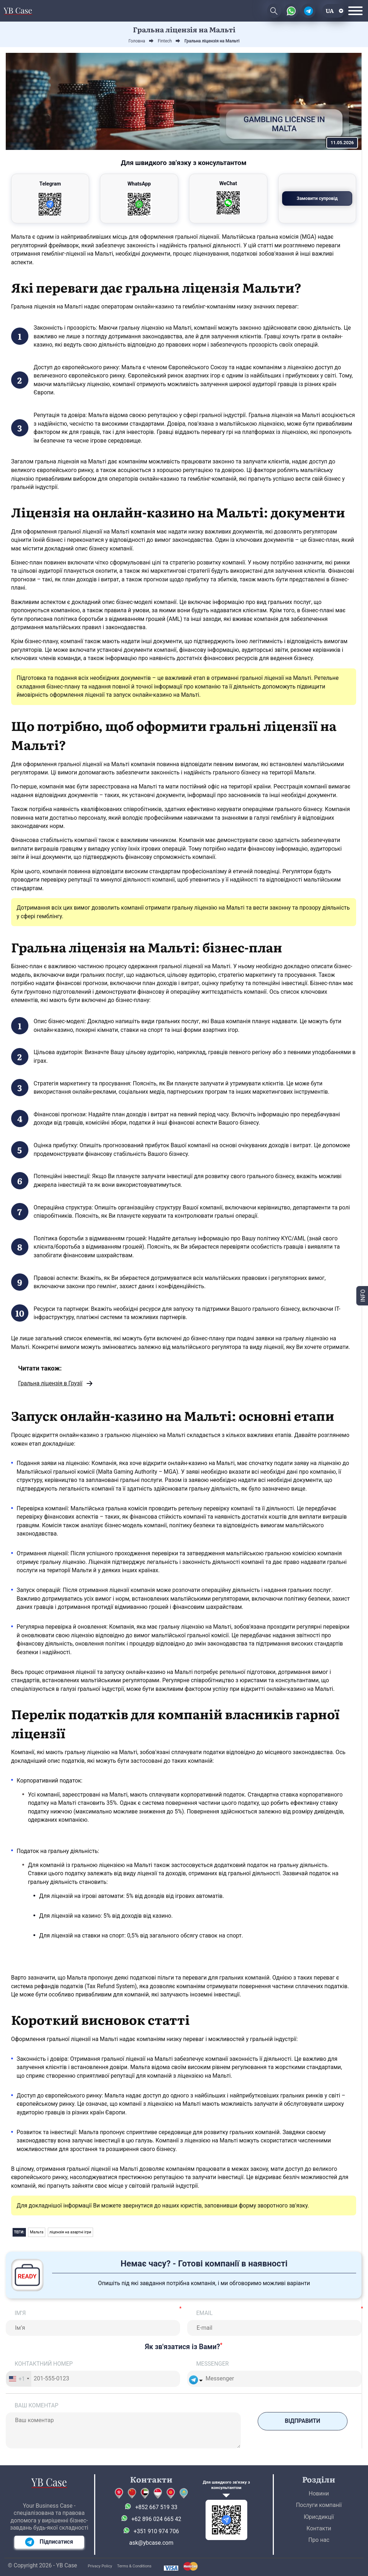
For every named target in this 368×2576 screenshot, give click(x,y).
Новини (319, 2493)
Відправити (302, 2420)
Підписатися (49, 2542)
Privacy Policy (100, 2566)
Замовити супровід (316, 198)
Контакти (319, 2528)
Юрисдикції (319, 2516)
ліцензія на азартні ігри (70, 2232)
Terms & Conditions (134, 2566)
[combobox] (19, 2378)
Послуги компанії (318, 2505)
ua (330, 10)
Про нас (319, 2539)
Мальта (36, 2232)
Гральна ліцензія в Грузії (50, 1383)
